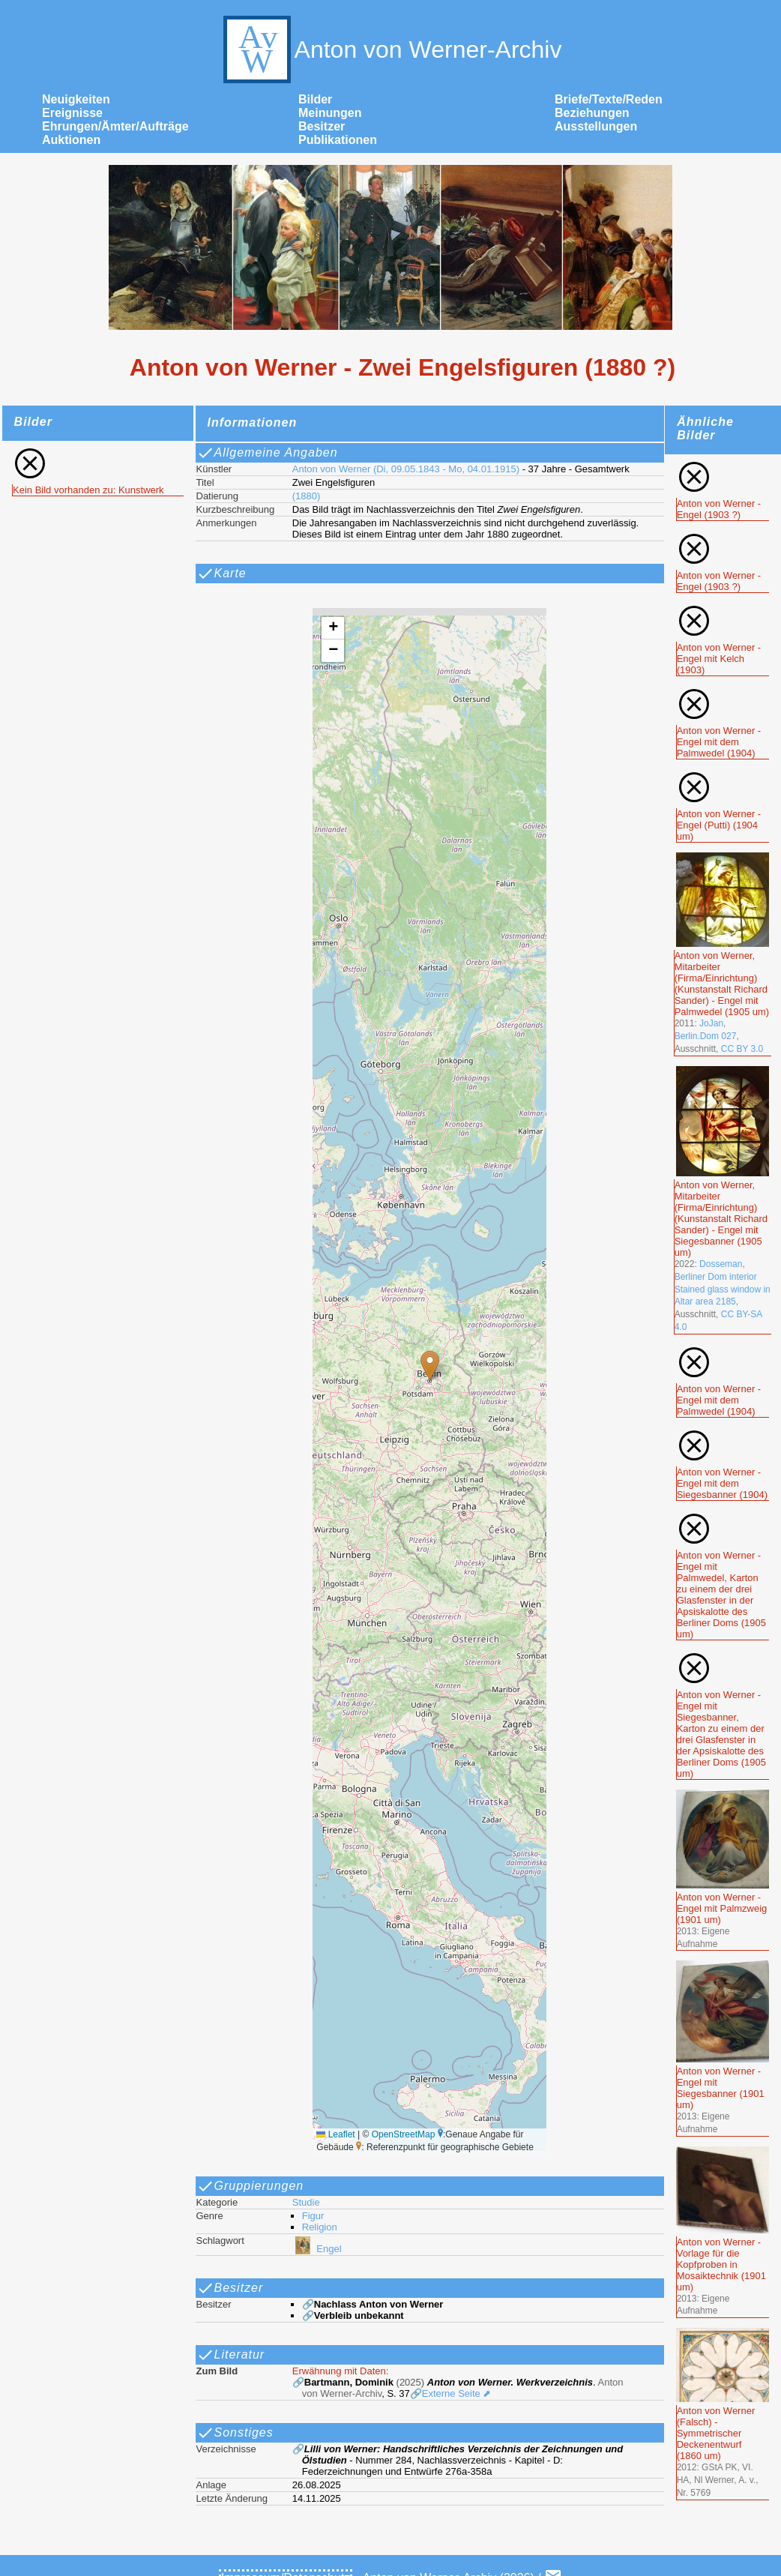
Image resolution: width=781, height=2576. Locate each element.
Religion (319, 2227)
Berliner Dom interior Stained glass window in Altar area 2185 (723, 1289)
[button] (429, 1365)
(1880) (306, 496)
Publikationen (337, 139)
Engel (317, 2248)
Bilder (315, 99)
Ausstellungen (596, 126)
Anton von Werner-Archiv (391, 49)
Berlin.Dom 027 (706, 1036)
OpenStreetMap (403, 2134)
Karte (221, 574)
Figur (313, 2215)
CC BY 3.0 (742, 1049)
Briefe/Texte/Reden (609, 99)
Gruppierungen (250, 2186)
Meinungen (329, 112)
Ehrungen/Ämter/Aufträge (115, 126)
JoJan (711, 1023)
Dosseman (720, 1264)
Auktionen (71, 139)
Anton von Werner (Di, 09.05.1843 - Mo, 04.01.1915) (405, 469)
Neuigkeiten (76, 99)
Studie (306, 2202)
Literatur (230, 2355)
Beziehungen (592, 112)
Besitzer (321, 126)
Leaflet (335, 2134)
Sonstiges (235, 2433)
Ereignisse (72, 112)
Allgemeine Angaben (267, 453)
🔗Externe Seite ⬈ (451, 2393)
